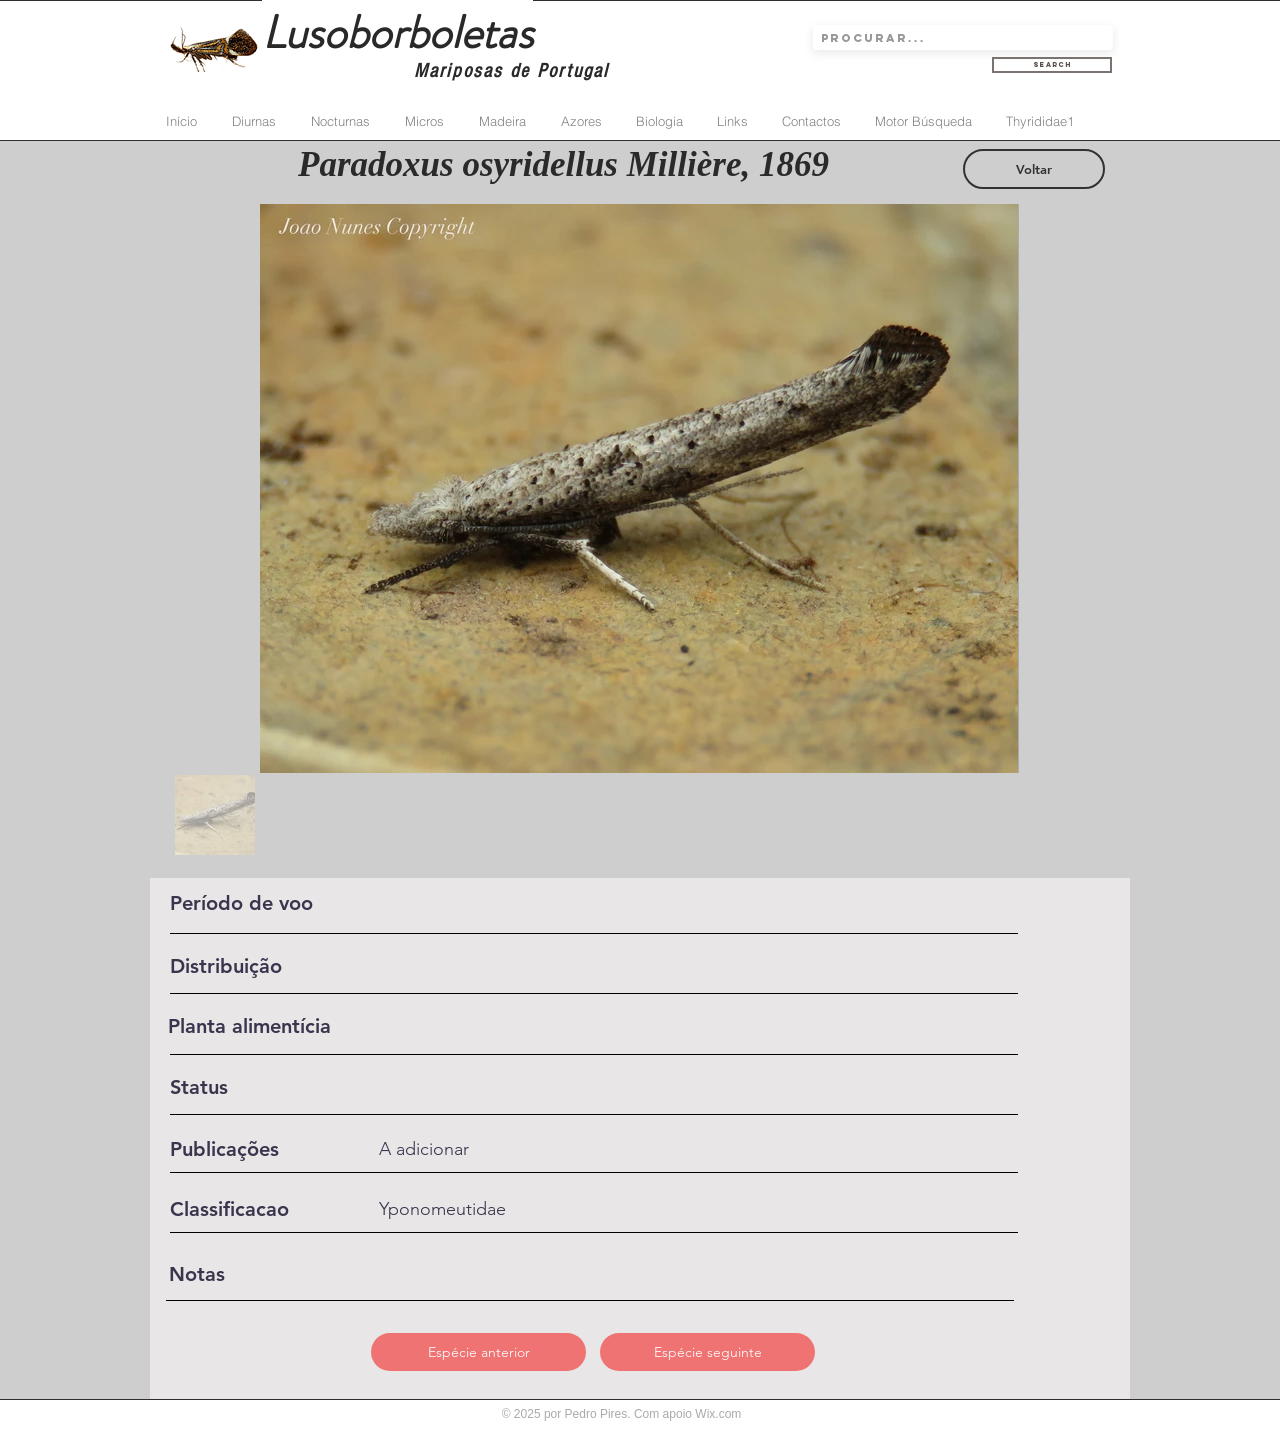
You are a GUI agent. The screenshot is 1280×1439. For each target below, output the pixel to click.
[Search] (1052, 65)
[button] (478, 1352)
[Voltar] (1034, 169)
